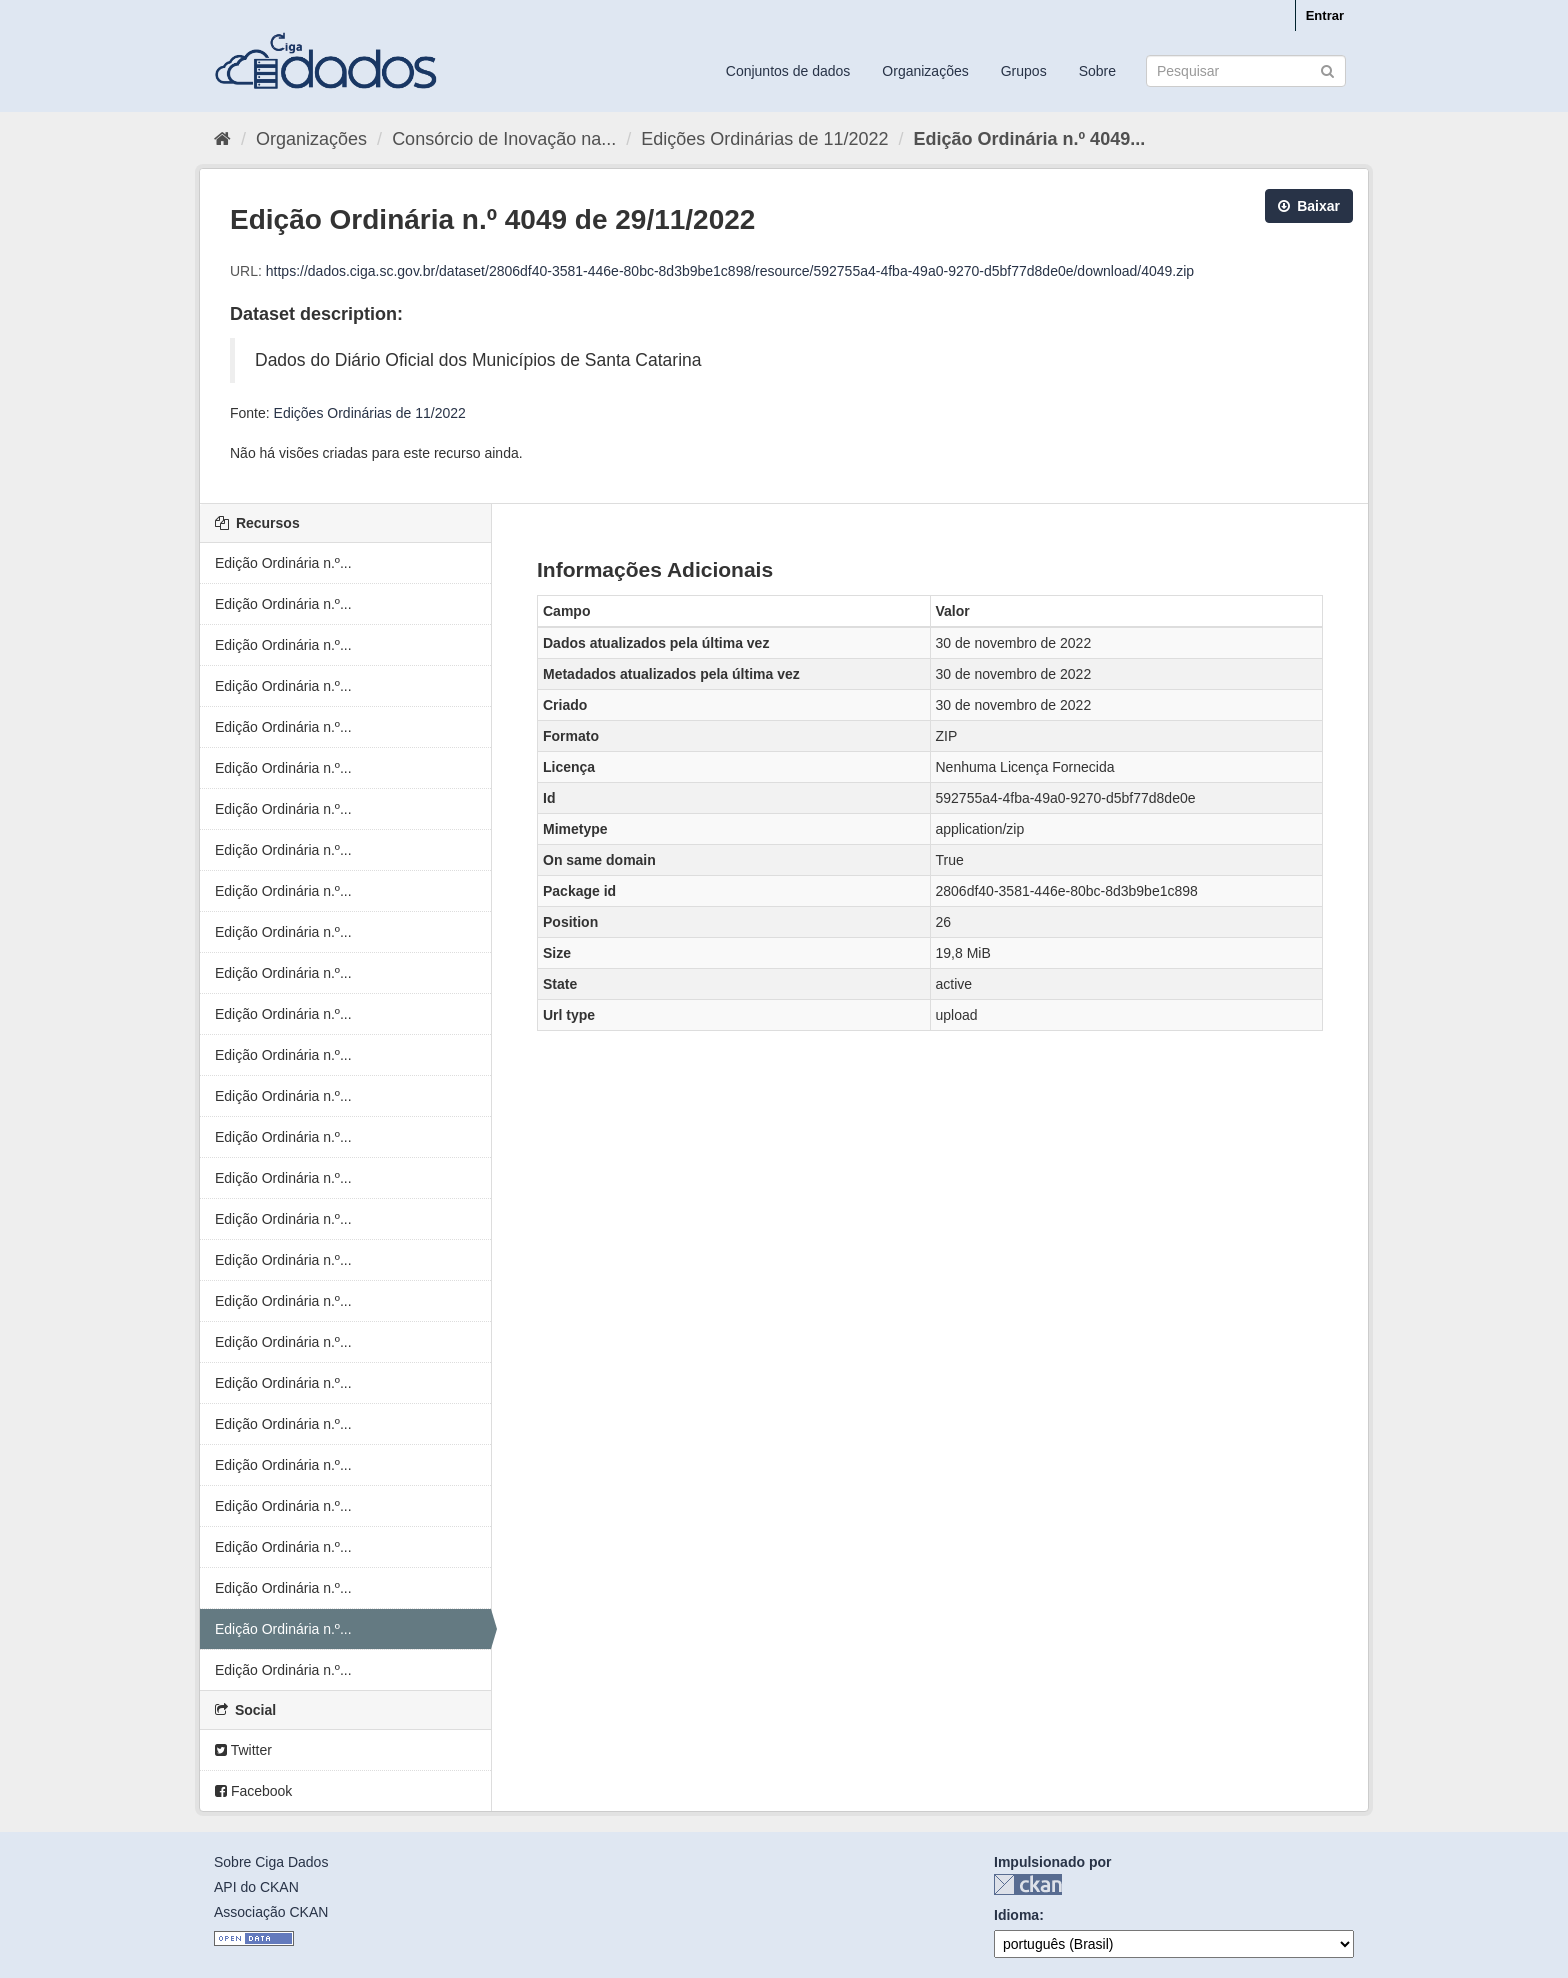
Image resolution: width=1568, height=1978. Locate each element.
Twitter (243, 1750)
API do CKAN (256, 1887)
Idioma (1016, 1915)
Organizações (925, 71)
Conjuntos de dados (788, 71)
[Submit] (1327, 69)
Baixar (1309, 206)
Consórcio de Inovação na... (504, 139)
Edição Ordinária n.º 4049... (1030, 139)
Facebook (253, 1791)
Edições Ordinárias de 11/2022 (764, 139)
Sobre (1097, 71)
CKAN (1028, 1884)
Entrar (1325, 15)
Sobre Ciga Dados (271, 1862)
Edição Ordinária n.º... (283, 563)
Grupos (1024, 71)
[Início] (222, 139)
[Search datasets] (1246, 71)
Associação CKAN (271, 1912)
